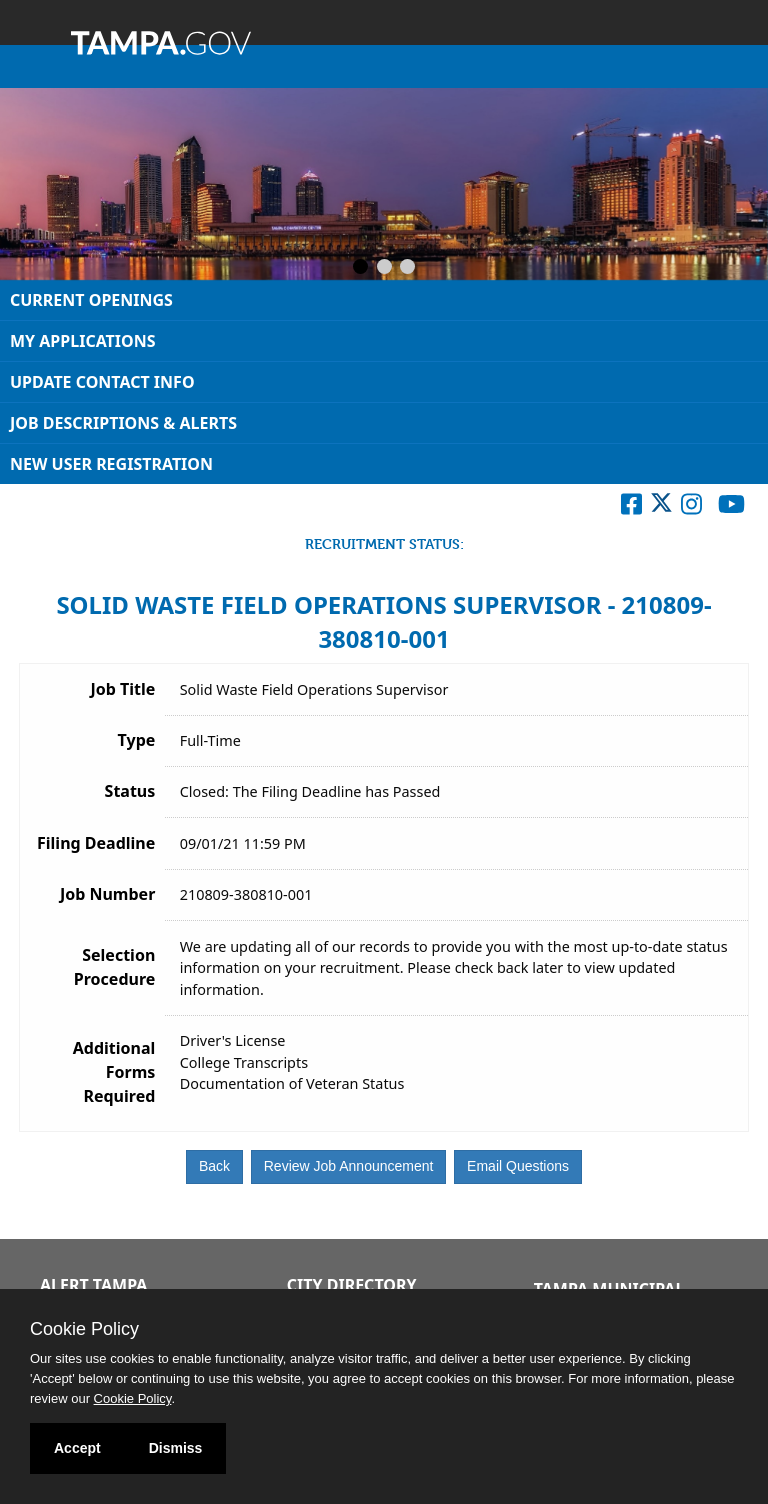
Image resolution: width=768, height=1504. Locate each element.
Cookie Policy (84, 1329)
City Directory (352, 1285)
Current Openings (91, 300)
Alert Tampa (93, 1285)
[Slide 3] (407, 268)
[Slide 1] (360, 268)
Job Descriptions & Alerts (123, 423)
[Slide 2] (384, 268)
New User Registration (111, 464)
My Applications (83, 341)
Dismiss (176, 1448)
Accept (77, 1448)
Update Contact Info (102, 382)
